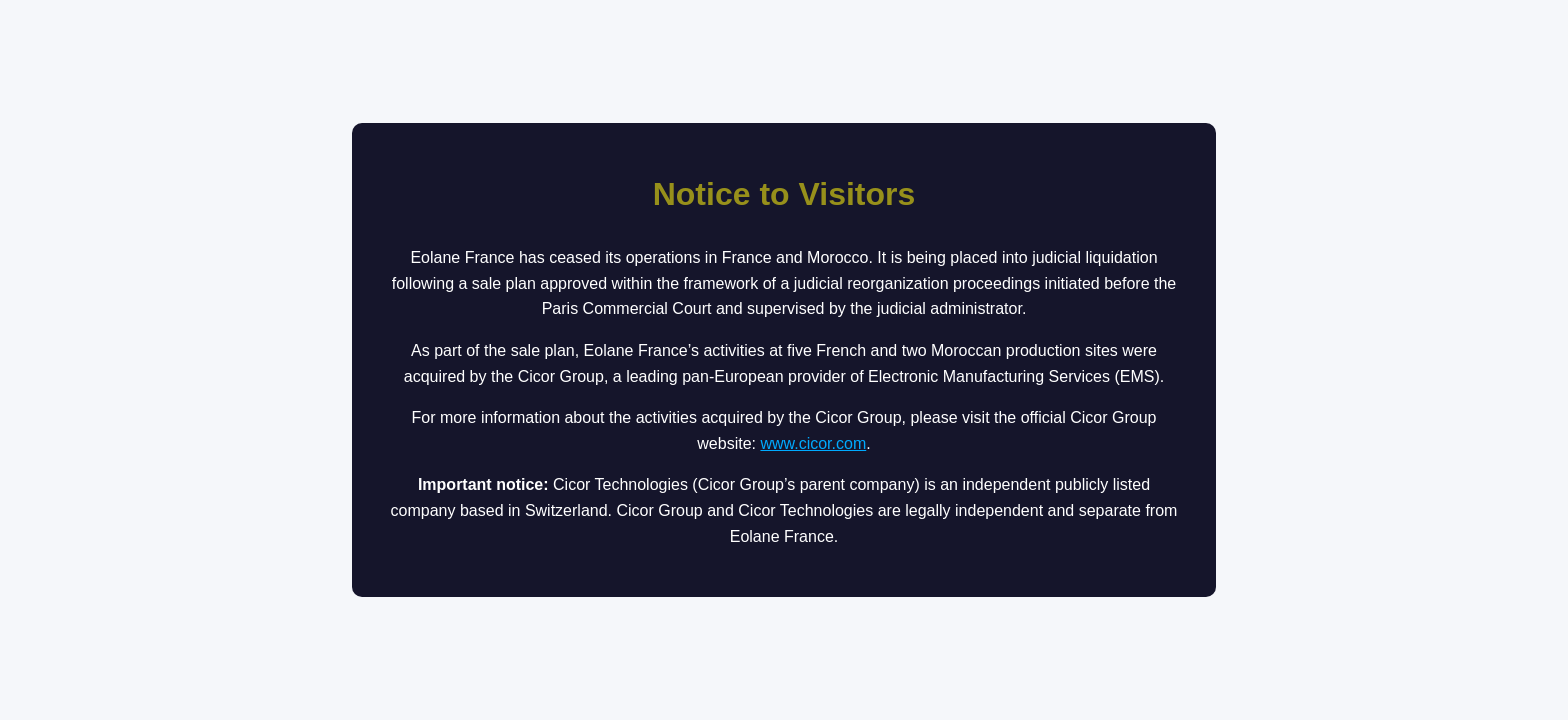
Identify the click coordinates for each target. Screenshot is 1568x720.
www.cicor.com (813, 443)
